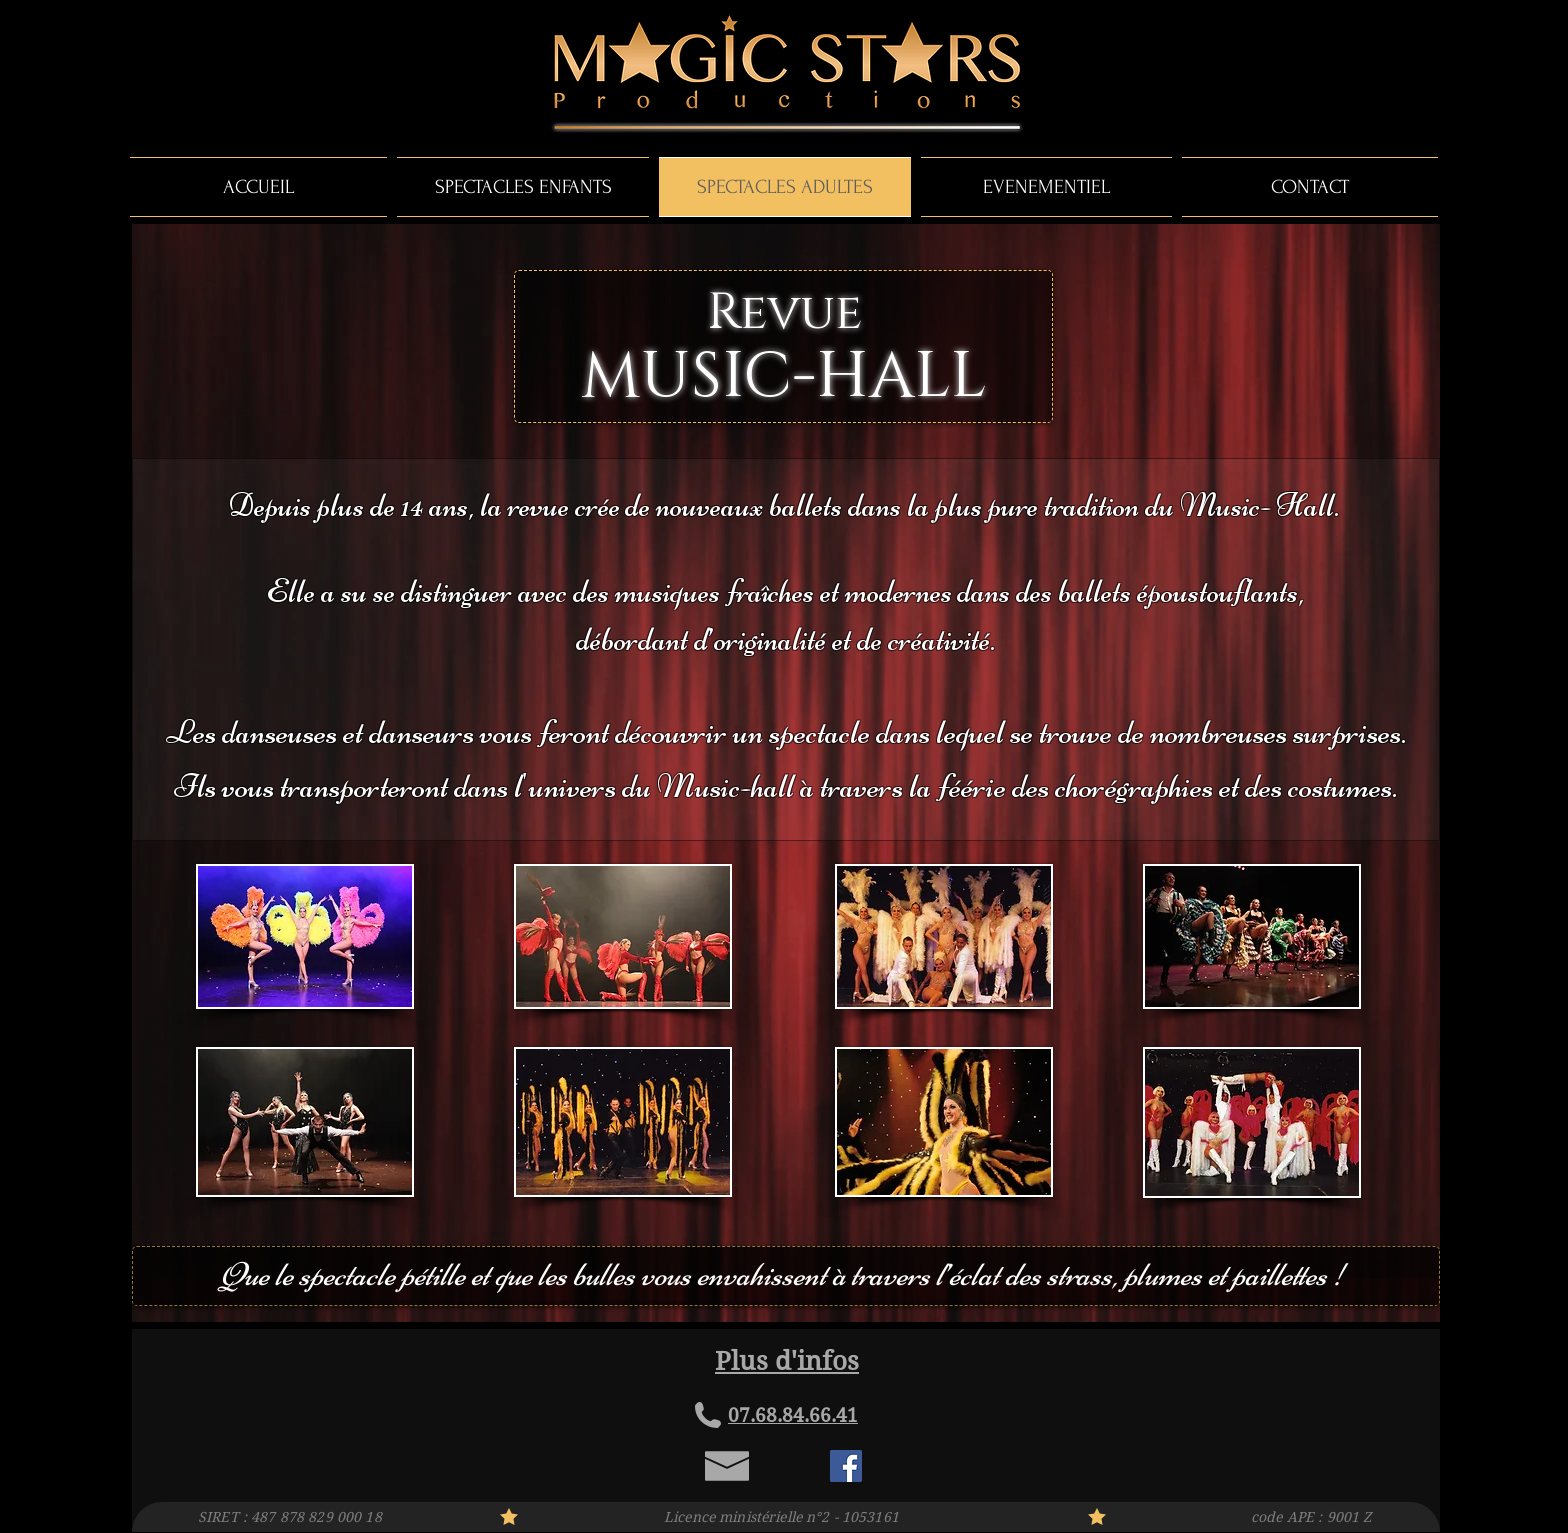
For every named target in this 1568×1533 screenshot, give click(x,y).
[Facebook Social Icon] (846, 1466)
